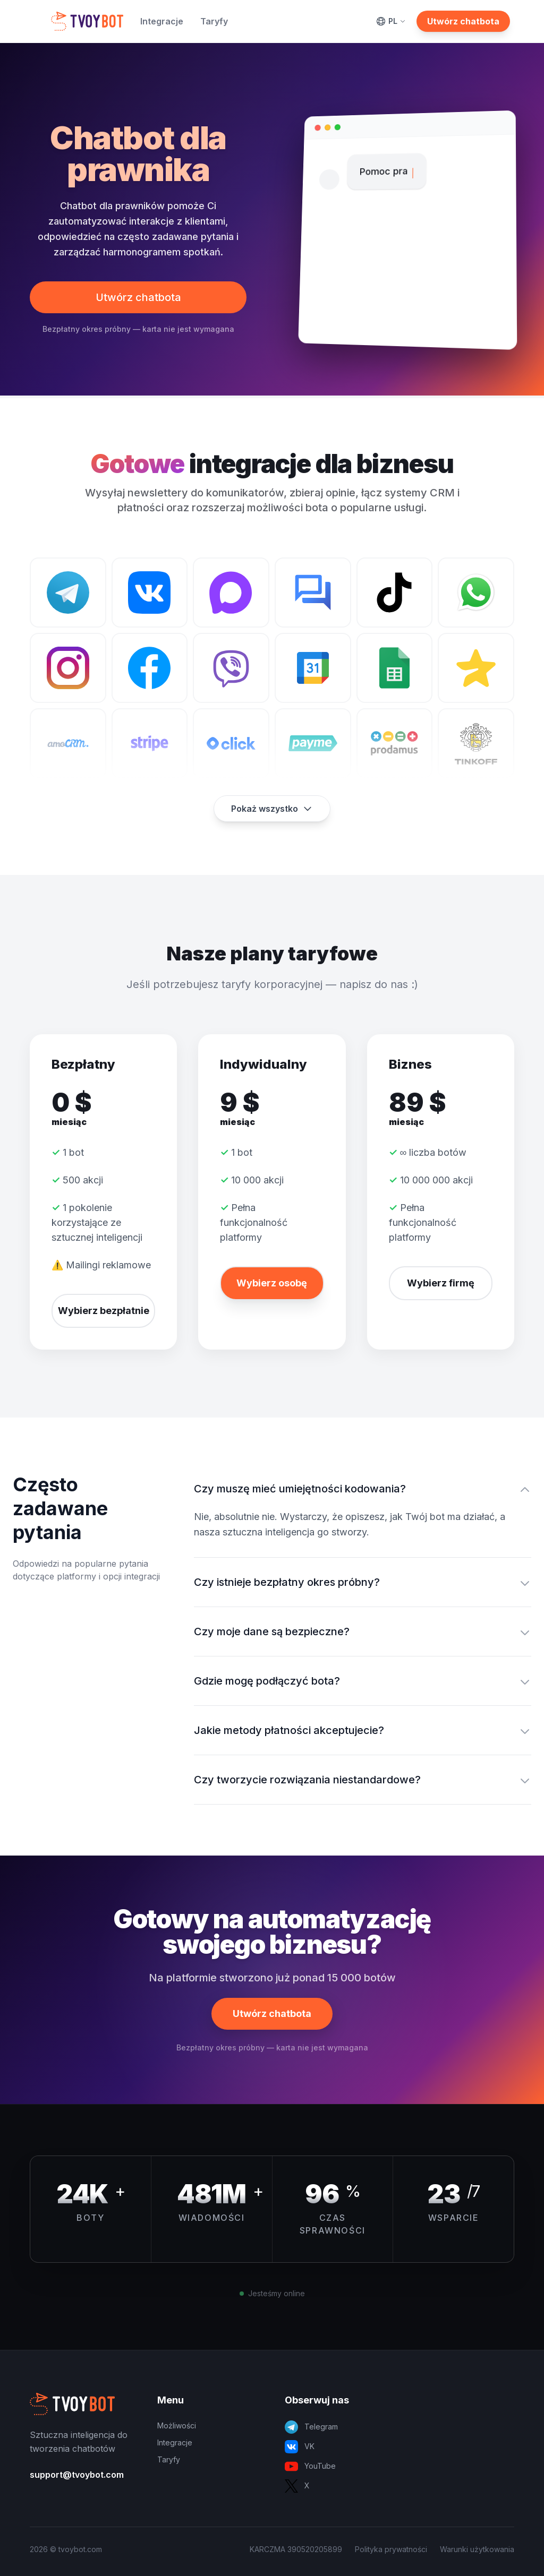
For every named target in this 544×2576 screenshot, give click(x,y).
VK (299, 2446)
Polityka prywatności (391, 2549)
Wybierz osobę (271, 1283)
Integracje (161, 21)
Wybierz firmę (440, 1283)
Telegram (311, 2427)
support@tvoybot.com (77, 2474)
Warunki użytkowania (477, 2549)
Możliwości (176, 2425)
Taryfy (214, 21)
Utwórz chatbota (463, 21)
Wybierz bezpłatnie (103, 1310)
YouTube (310, 2466)
